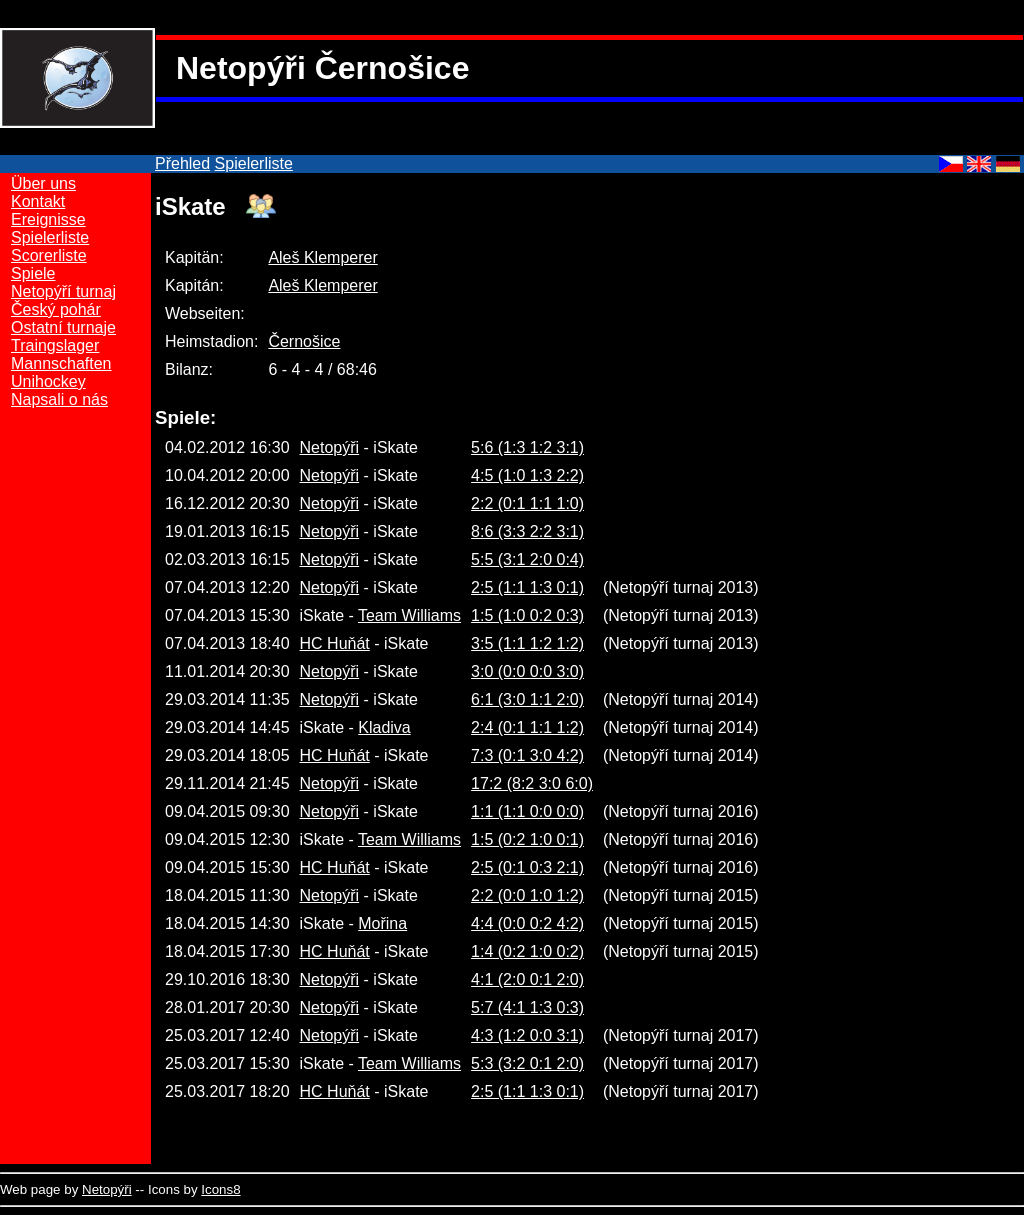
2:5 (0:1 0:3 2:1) (527, 867)
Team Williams (409, 615)
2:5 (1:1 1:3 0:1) (527, 587)
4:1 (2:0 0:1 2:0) (527, 979)
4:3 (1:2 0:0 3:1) (527, 1035)
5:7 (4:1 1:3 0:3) (527, 1007)
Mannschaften (61, 363)
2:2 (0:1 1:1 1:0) (527, 503)
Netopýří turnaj (63, 291)
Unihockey (48, 381)
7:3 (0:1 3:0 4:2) (527, 755)
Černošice (304, 341)
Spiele (33, 273)
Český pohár (56, 309)
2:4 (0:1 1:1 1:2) (527, 727)
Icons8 (220, 1189)
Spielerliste (254, 163)
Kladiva (384, 727)
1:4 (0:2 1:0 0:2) (527, 951)
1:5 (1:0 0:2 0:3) (527, 615)
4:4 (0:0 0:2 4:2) (527, 923)
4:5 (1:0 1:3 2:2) (527, 475)
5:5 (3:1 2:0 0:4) (527, 559)
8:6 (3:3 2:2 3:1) (527, 531)
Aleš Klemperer (322, 257)
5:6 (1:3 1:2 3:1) (527, 447)
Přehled (182, 163)
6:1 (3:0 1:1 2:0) (527, 699)
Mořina (382, 923)
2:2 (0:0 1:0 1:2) (527, 895)
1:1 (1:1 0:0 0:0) (527, 811)
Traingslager (55, 345)
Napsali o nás (59, 399)
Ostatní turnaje (63, 327)
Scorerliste (49, 255)
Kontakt (38, 201)
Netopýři (330, 447)
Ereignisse (48, 219)
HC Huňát (335, 643)
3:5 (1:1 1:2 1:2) (527, 643)
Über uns (43, 183)
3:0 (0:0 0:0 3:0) (527, 671)
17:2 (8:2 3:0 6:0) (532, 783)
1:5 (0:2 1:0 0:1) (527, 839)
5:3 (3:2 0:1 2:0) (527, 1063)
